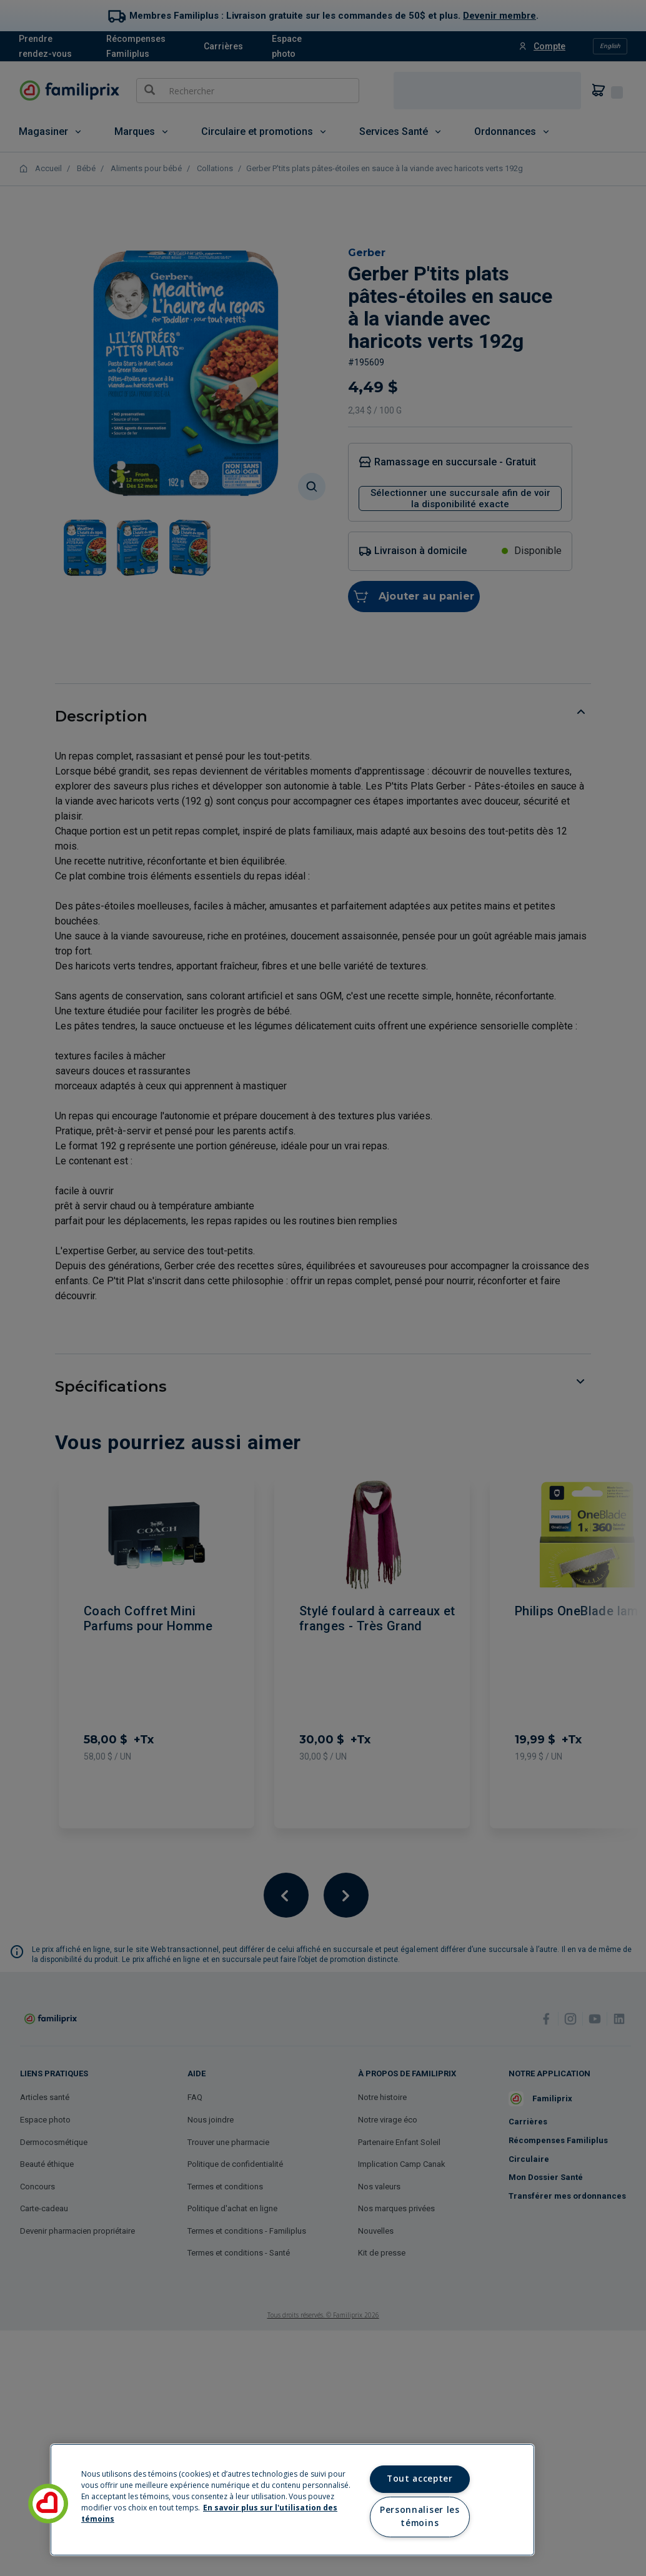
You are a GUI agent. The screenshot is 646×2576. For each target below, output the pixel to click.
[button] (48, 2504)
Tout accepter (420, 2478)
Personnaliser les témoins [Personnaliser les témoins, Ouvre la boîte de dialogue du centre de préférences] (419, 2516)
